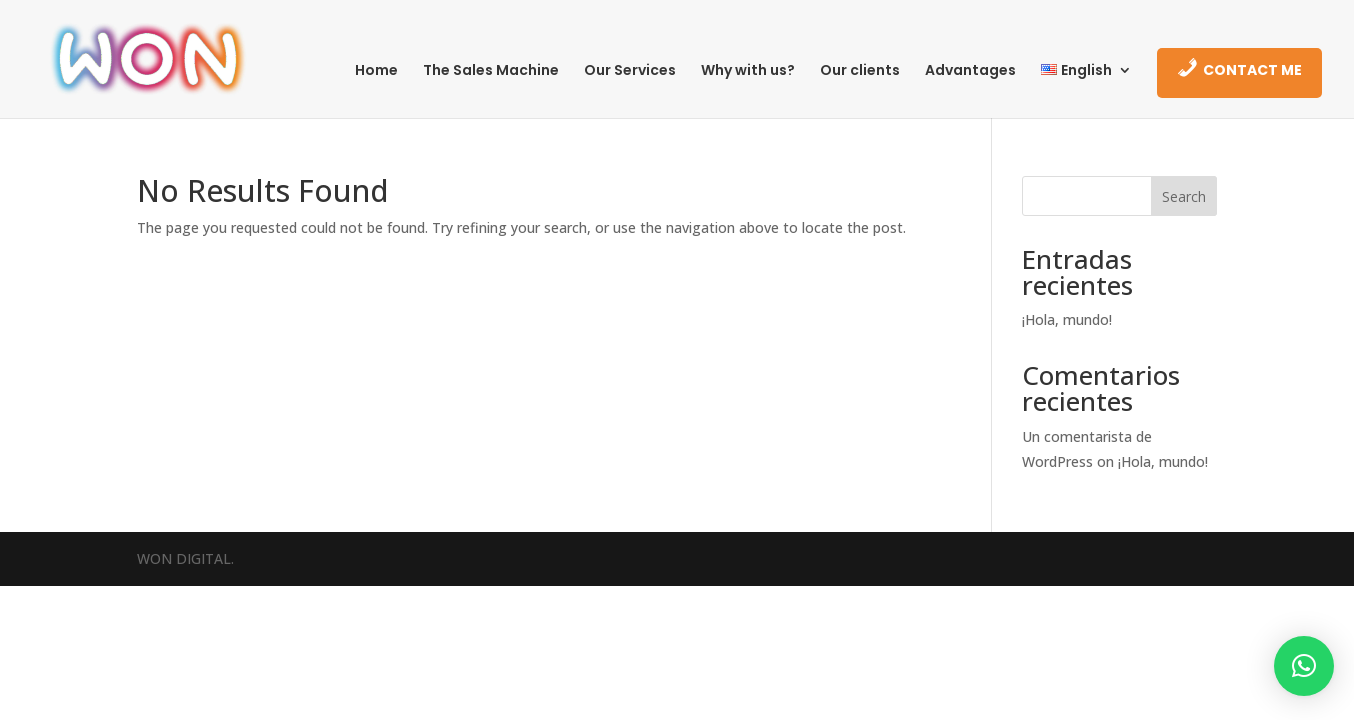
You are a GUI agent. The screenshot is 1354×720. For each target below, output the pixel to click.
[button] (1304, 666)
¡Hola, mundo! (1067, 319)
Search (1184, 196)
